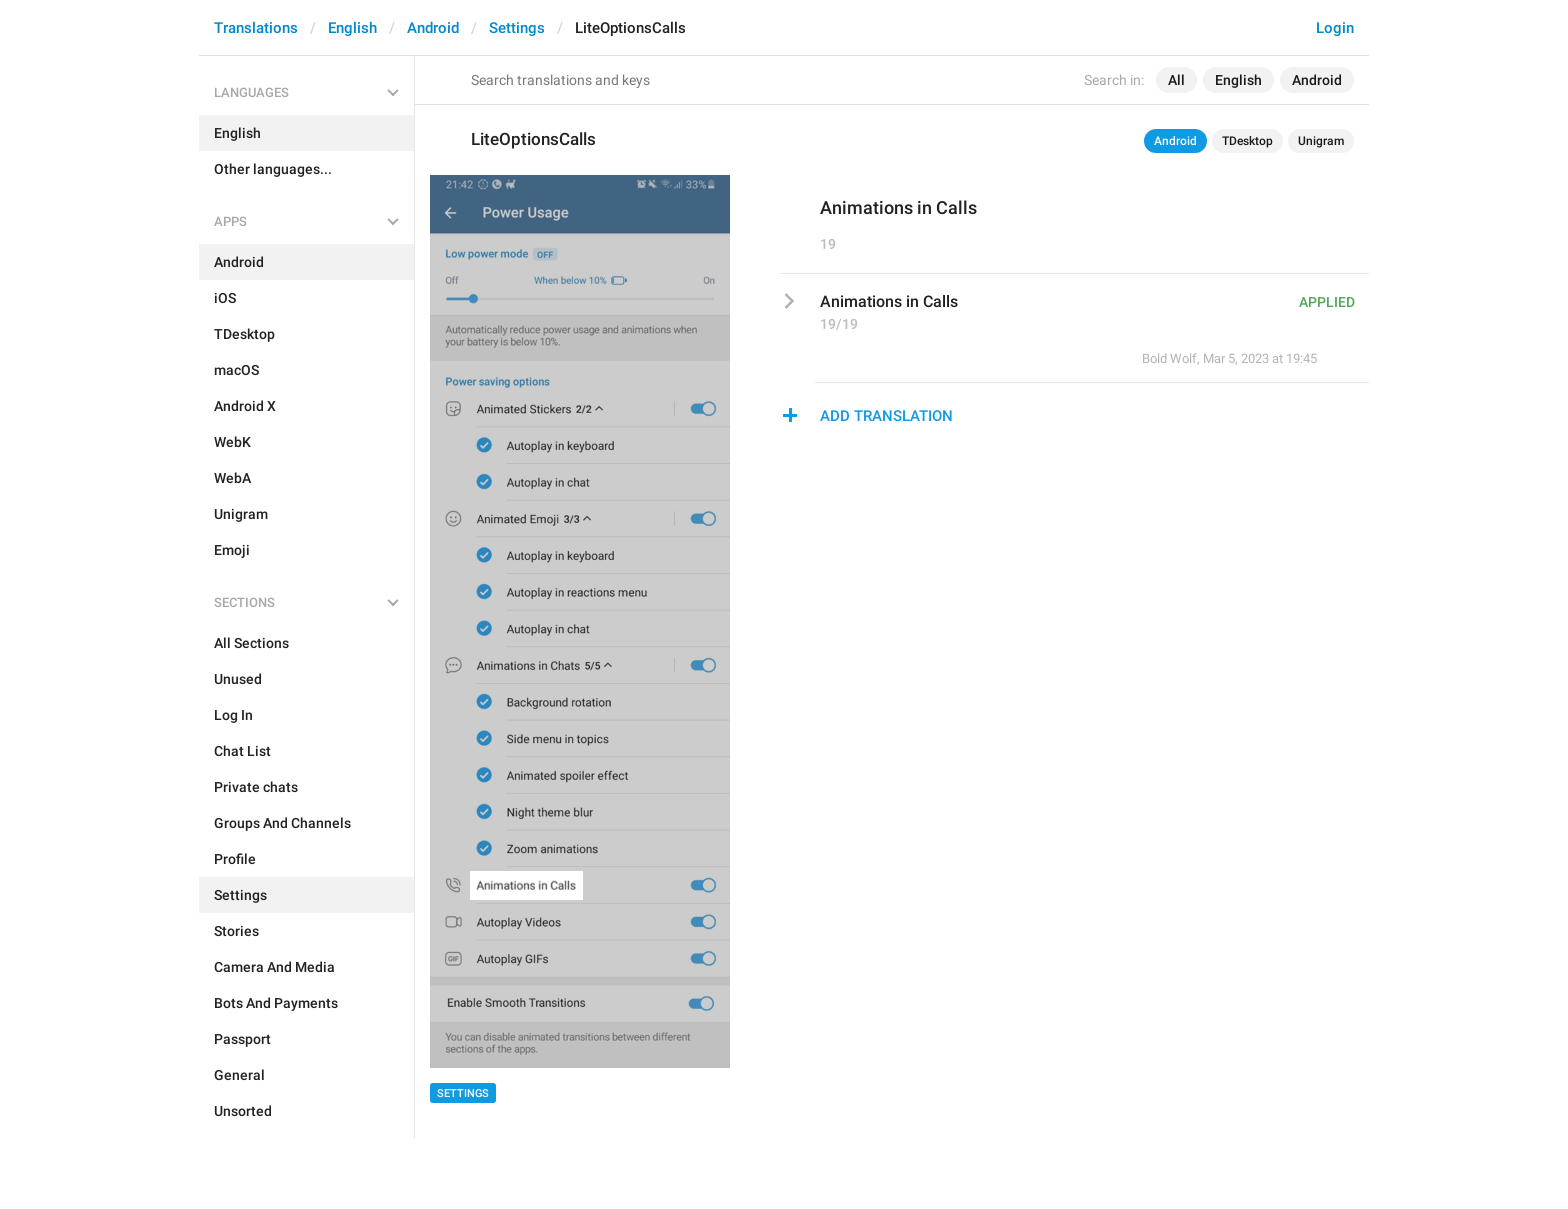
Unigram (1321, 141)
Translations (256, 28)
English (352, 28)
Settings (517, 28)
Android (433, 28)
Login (1335, 28)
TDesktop (1247, 141)
